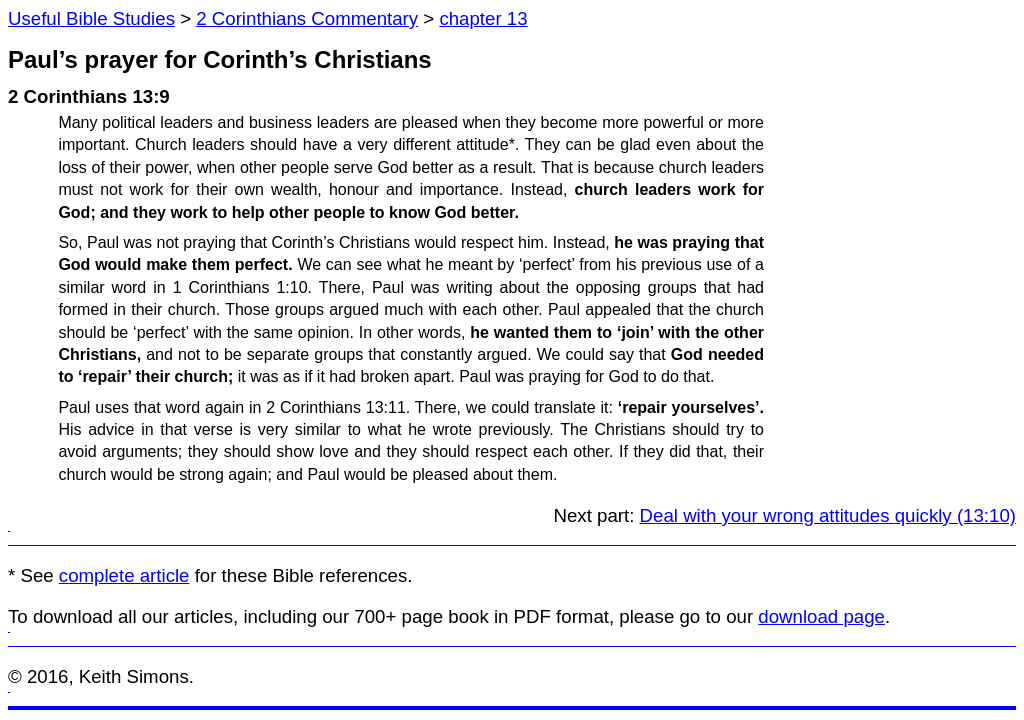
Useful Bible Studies (91, 18)
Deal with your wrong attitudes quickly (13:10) (828, 515)
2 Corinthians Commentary (307, 18)
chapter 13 (483, 18)
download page (821, 616)
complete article (124, 575)
